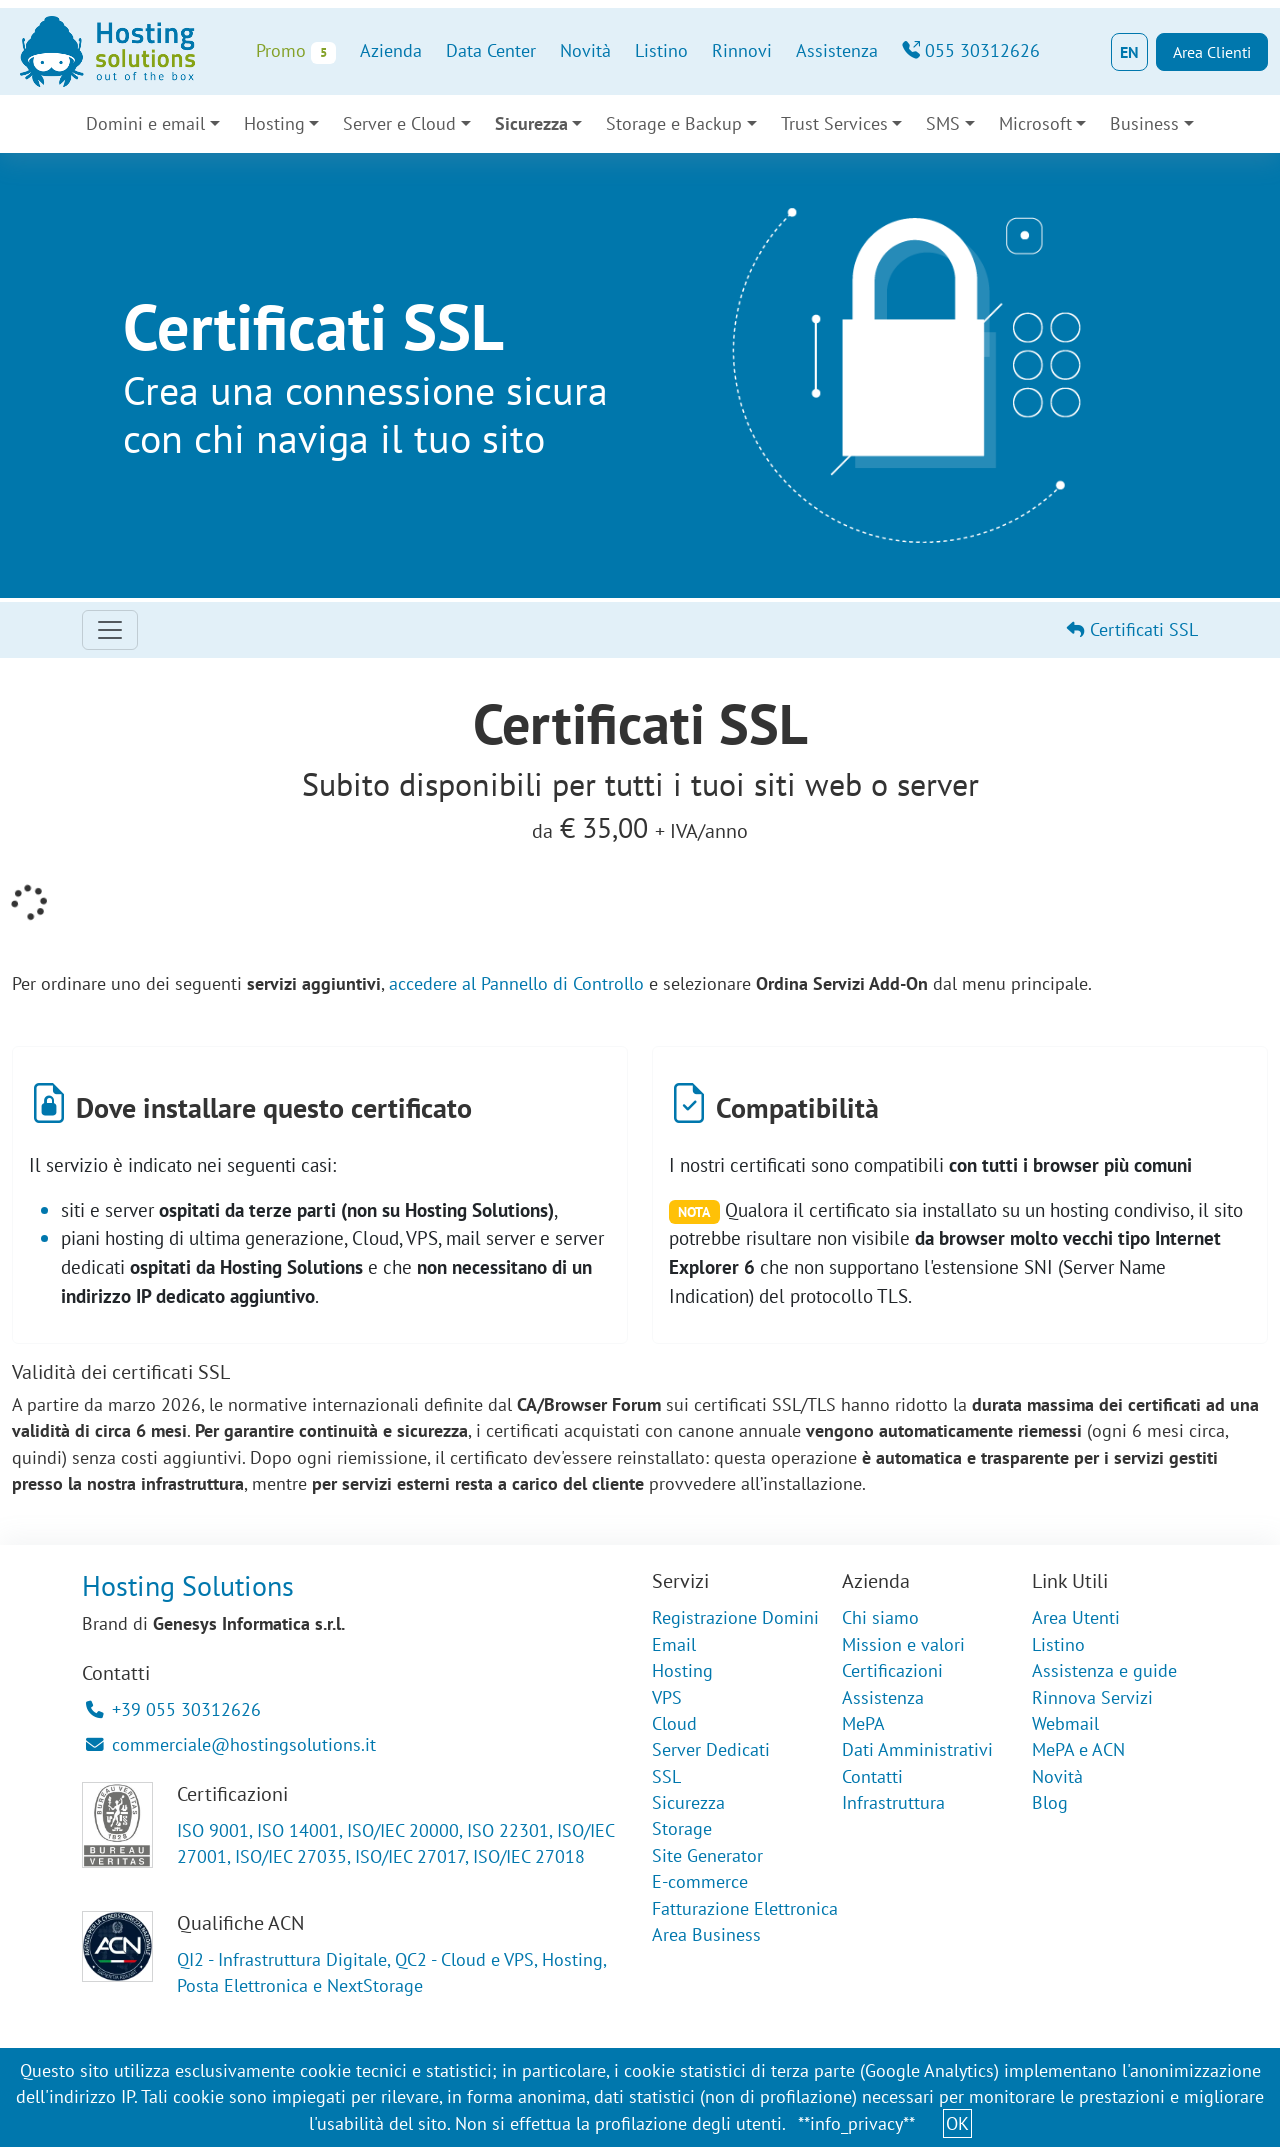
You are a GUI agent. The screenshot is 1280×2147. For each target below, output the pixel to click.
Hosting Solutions (188, 1585)
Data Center (491, 50)
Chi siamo (880, 1617)
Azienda (391, 50)
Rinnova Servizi (1092, 1697)
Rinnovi (742, 50)
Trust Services (834, 123)
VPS (667, 1697)
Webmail (1065, 1723)
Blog (1050, 1802)
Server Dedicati (711, 1749)
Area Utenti (1076, 1617)
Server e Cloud (399, 123)
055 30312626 (971, 50)
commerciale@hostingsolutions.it (231, 1744)
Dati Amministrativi (917, 1749)
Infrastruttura (893, 1802)
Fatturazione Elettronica (745, 1908)
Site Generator (707, 1855)
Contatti (872, 1776)
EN (1129, 52)
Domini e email (145, 123)
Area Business (706, 1934)
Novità (585, 50)
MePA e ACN (1078, 1749)
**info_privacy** (856, 2123)
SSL (666, 1776)
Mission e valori (903, 1644)
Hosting (274, 123)
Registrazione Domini (735, 1617)
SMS (943, 123)
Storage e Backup (674, 123)
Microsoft (1035, 123)
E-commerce (700, 1881)
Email (674, 1644)
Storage (682, 1828)
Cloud (674, 1723)
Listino (661, 50)
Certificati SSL (1132, 629)
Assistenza (837, 50)
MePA (863, 1723)
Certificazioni (892, 1670)
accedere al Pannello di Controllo (516, 983)
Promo (295, 51)
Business (1144, 123)
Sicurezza (531, 123)
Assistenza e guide (1104, 1670)
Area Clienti (1212, 52)
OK (957, 2123)
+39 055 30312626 (173, 1709)
